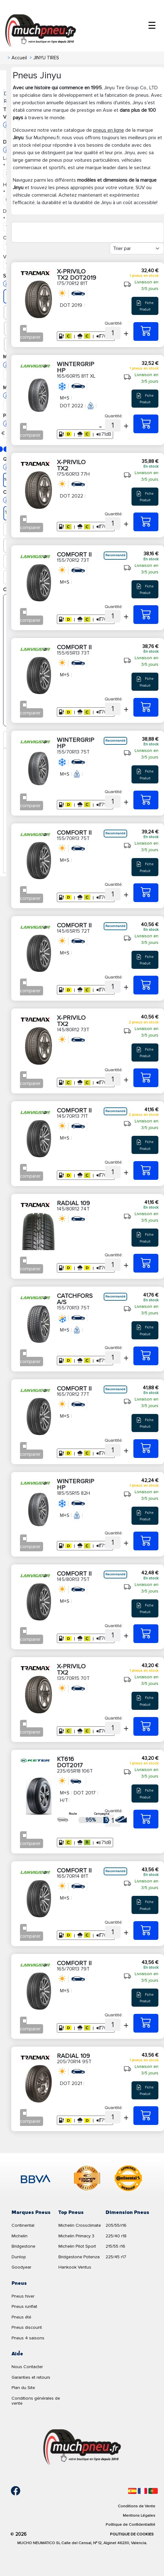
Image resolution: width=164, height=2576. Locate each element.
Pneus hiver (23, 2296)
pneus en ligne (108, 130)
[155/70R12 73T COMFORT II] (145, 614)
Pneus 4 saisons (28, 2338)
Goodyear (21, 2267)
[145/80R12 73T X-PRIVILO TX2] (145, 1077)
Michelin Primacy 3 (76, 2236)
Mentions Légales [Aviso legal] (139, 2515)
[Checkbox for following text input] (24, 329)
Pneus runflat (24, 2306)
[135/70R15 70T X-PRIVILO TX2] (145, 1726)
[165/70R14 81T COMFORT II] (145, 1930)
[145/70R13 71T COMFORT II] (145, 1170)
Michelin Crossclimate (79, 2225)
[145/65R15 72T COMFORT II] (145, 985)
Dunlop (19, 2257)
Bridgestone (23, 2246)
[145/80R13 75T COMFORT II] (145, 1633)
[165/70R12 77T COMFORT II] (145, 1448)
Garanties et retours (31, 2377)
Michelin (19, 2236)
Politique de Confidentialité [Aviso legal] (130, 2524)
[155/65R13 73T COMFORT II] (145, 707)
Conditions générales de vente (36, 2401)
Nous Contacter (27, 2366)
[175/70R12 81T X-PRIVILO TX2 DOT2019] (145, 331)
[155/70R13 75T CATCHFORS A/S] (145, 1356)
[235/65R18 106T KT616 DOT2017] (145, 1819)
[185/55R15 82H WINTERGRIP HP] (145, 1541)
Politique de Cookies (132, 2534)
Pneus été (21, 2317)
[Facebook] (11, 2490)
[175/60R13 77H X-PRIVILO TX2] (145, 522)
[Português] (153, 2491)
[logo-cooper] (87, 2179)
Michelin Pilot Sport (77, 2246)
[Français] (142, 2491)
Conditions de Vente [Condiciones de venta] (136, 2506)
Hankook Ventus (74, 2267)
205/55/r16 (116, 2225)
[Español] (132, 2491)
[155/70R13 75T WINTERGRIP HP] (145, 800)
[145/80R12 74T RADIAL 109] (145, 1263)
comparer (30, 337)
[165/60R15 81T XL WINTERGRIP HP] (145, 424)
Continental (23, 2225)
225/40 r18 (116, 2236)
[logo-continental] (128, 2179)
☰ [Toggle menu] (152, 26)
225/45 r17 (116, 2257)
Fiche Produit (145, 306)
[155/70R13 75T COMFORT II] (145, 892)
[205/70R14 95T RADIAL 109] (145, 2115)
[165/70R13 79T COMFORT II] (145, 2023)
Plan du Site (23, 2387)
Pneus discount (27, 2327)
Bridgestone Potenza (79, 2257)
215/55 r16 (115, 2246)
